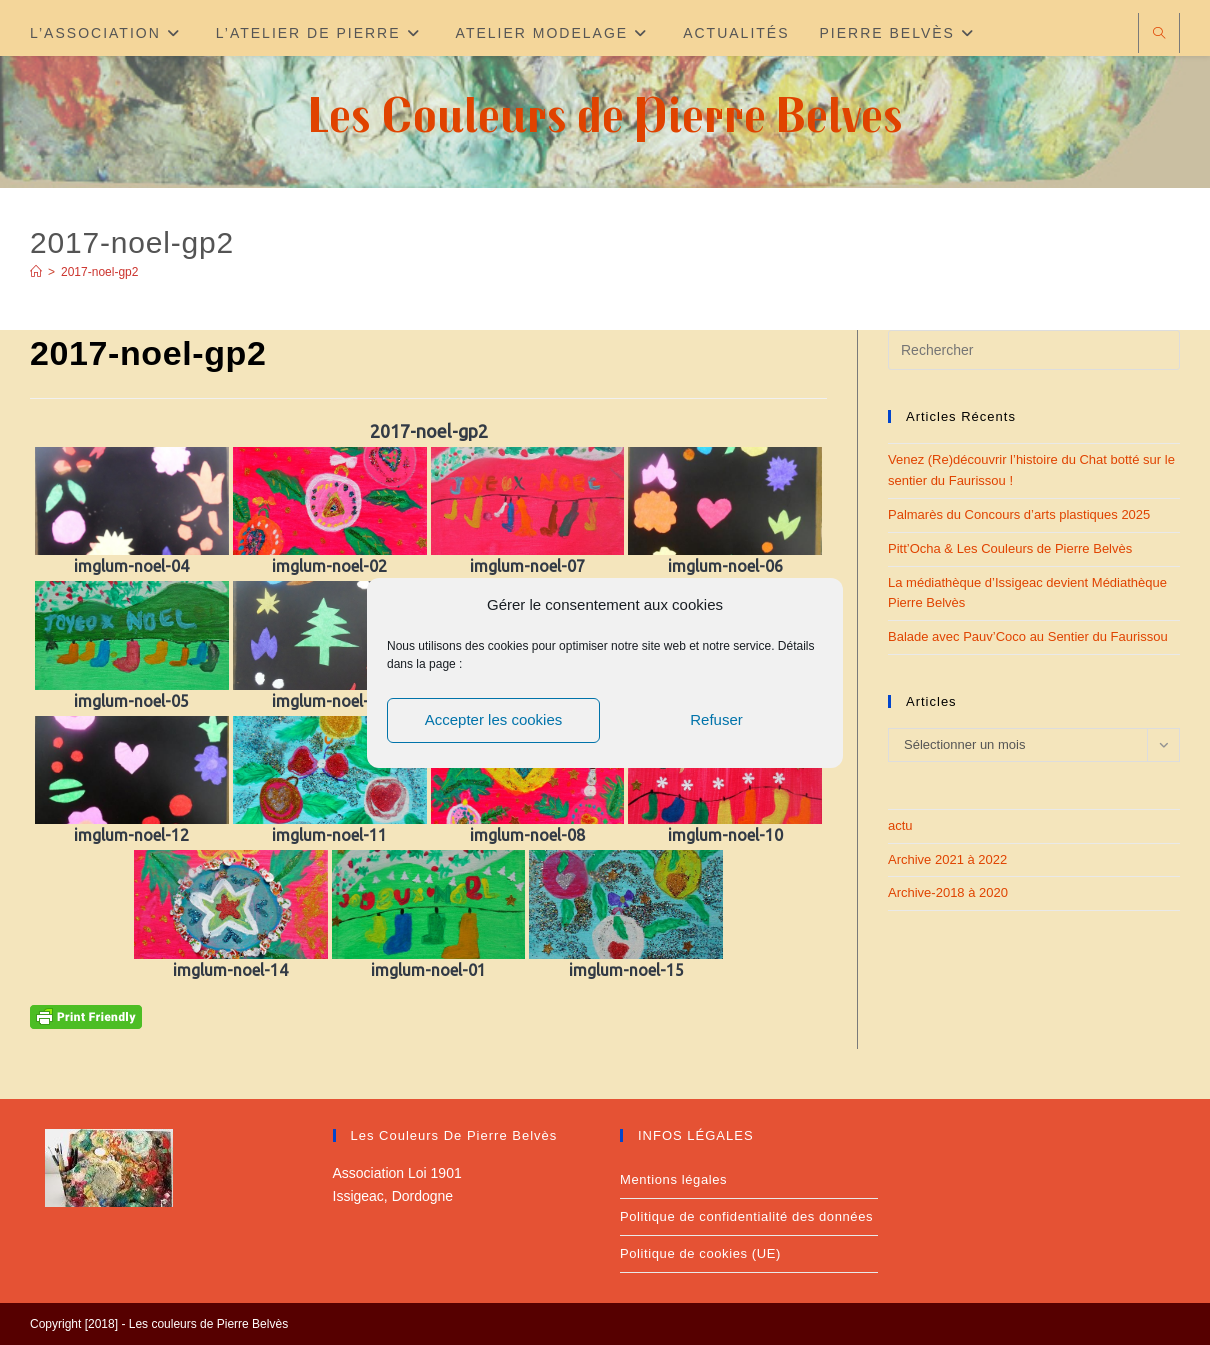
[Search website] (1159, 34)
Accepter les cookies (494, 719)
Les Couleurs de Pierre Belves (605, 113)
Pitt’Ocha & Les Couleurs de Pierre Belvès (1010, 548)
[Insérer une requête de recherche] (1034, 350)
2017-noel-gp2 (99, 272)
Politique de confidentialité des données (746, 1216)
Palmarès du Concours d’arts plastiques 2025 (1019, 514)
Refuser (716, 719)
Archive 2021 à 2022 (947, 859)
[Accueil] (36, 272)
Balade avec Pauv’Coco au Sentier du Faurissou (1028, 636)
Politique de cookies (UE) (700, 1253)
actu (900, 825)
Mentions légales (673, 1179)
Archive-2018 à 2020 (948, 892)
